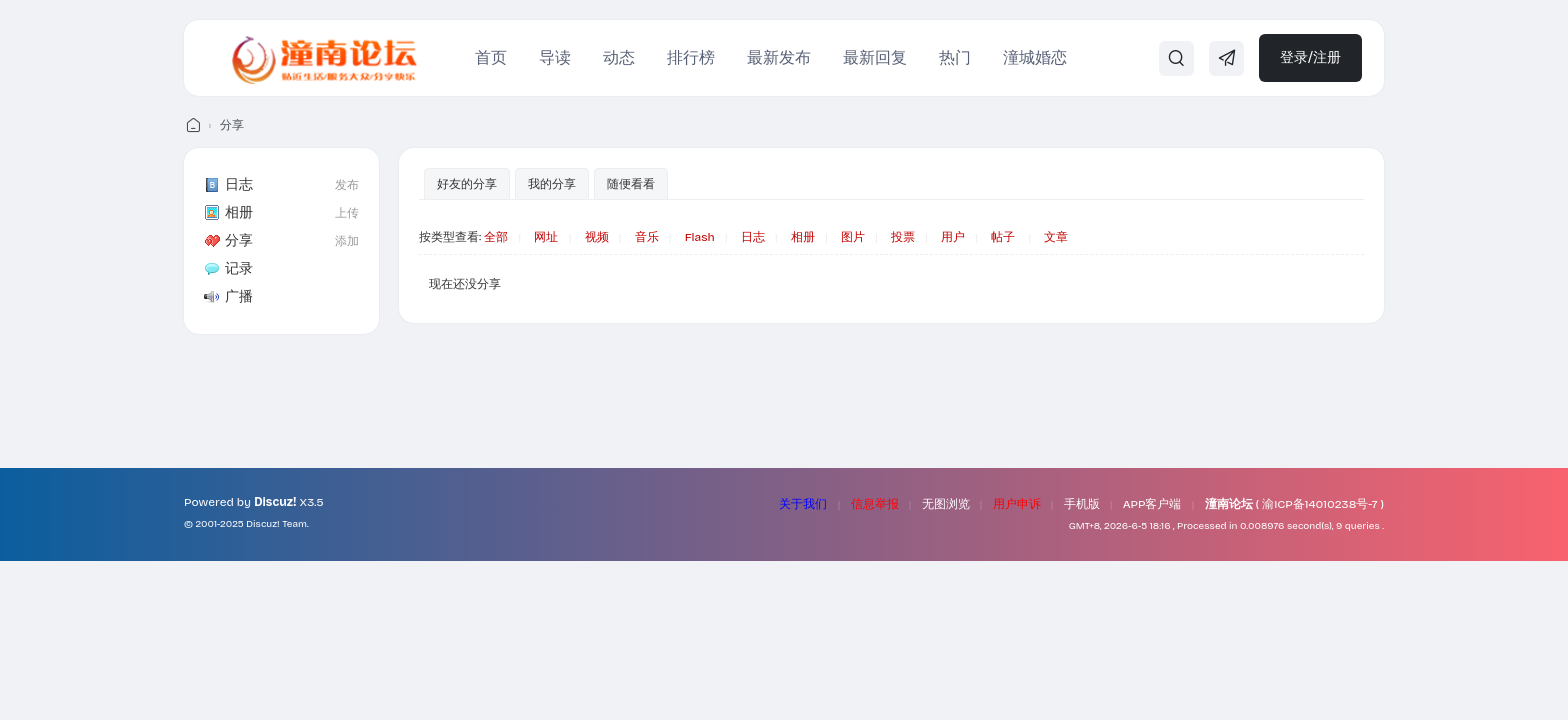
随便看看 (631, 184)
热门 (955, 57)
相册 (228, 212)
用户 (953, 237)
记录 (228, 268)
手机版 (1082, 504)
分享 (232, 125)
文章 (1056, 237)
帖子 (1003, 237)
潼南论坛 (1229, 504)
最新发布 (779, 57)
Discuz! (275, 502)
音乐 (647, 237)
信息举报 (875, 504)
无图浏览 (946, 504)
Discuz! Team (276, 524)
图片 (853, 237)
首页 (491, 57)
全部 (496, 237)
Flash (700, 237)
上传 (347, 213)
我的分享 (552, 184)
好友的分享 (467, 184)
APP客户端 (1152, 504)
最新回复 (875, 57)
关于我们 (803, 504)
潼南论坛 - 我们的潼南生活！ (192, 125)
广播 (228, 296)
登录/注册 (1310, 57)
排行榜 (691, 57)
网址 (546, 237)
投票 (903, 237)
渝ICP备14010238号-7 (1319, 504)
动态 (619, 57)
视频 (597, 237)
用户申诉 (1017, 504)
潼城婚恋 (1035, 57)
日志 (228, 184)
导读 (555, 57)
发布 (347, 185)
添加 (347, 241)
